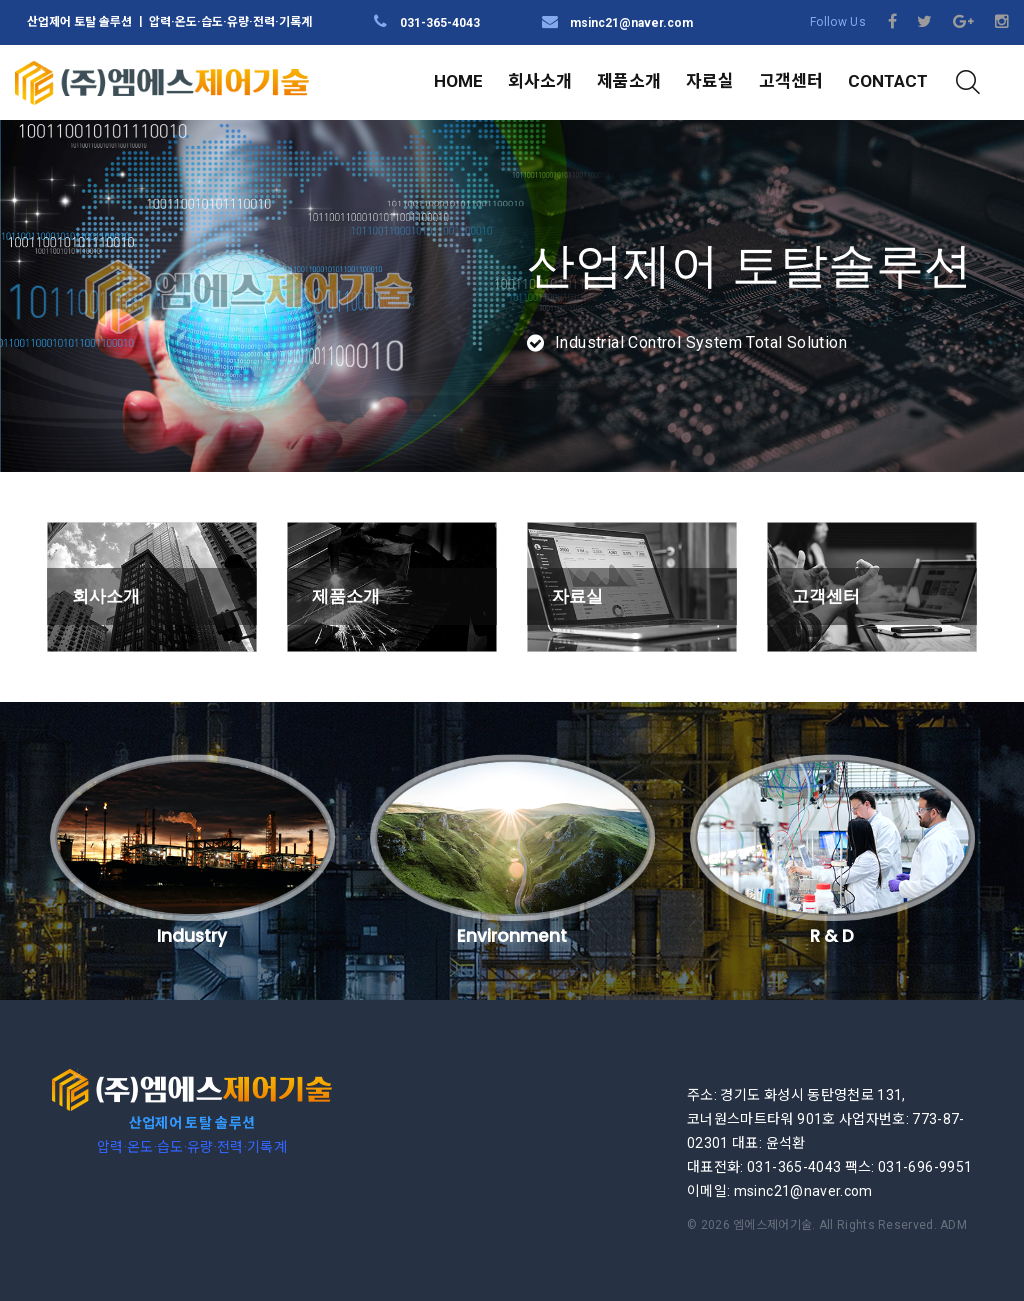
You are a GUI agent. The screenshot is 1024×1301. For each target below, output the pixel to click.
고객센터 (791, 81)
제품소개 (629, 81)
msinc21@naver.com (631, 23)
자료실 (710, 81)
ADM (953, 1187)
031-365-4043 (440, 23)
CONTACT (888, 81)
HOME (458, 81)
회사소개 (540, 81)
